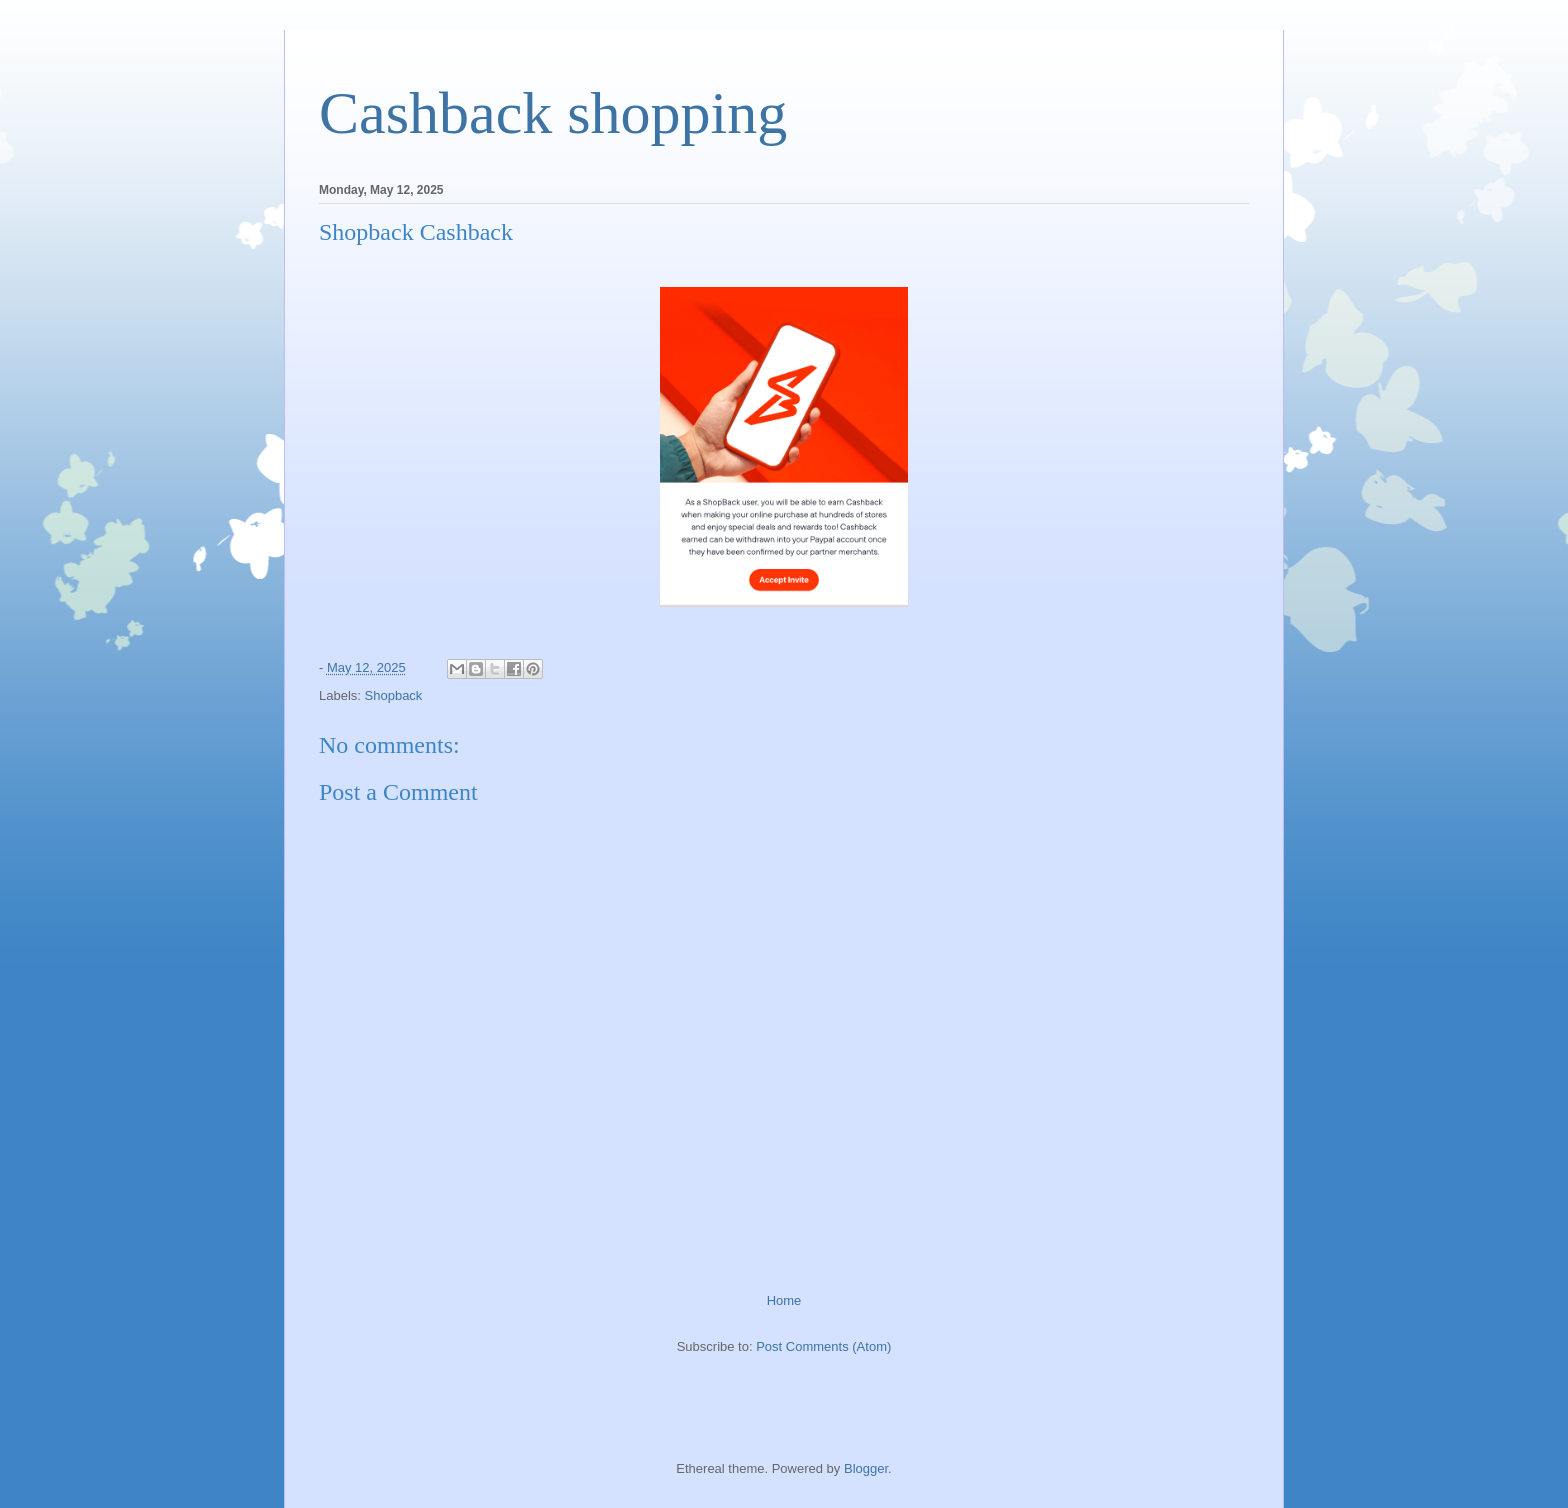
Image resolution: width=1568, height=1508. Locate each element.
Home (784, 1300)
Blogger (866, 1468)
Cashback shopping (553, 113)
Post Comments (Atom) (823, 1346)
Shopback (394, 695)
